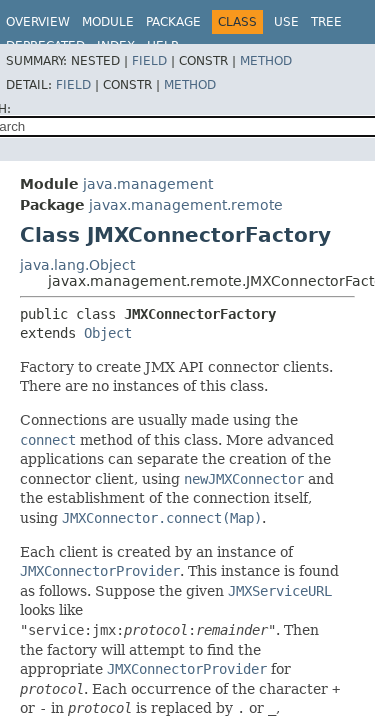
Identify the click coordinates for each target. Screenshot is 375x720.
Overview (38, 22)
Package (173, 22)
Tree (326, 22)
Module (108, 22)
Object (108, 333)
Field (149, 61)
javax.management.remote (186, 205)
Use (286, 22)
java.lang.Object (77, 265)
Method (266, 61)
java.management (148, 184)
